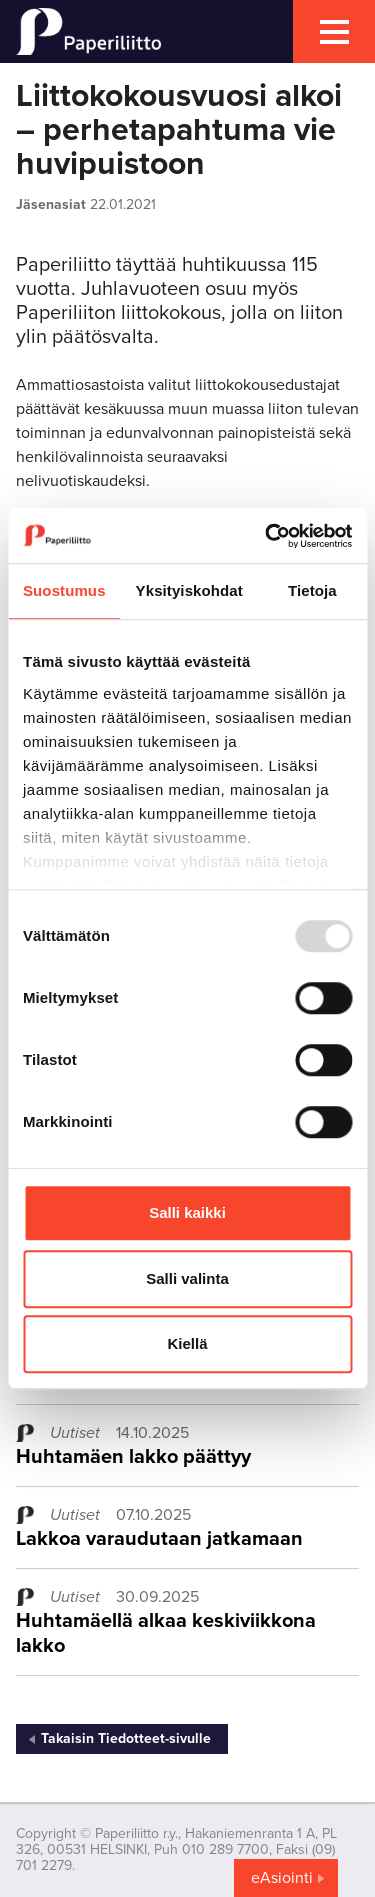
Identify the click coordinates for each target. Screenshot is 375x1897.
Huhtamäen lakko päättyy (133, 1457)
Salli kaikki (187, 1212)
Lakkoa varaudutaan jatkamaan (159, 1539)
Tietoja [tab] (312, 590)
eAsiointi (282, 1878)
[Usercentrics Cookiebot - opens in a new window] (267, 536)
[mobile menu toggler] (334, 31)
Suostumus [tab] (64, 590)
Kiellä (187, 1343)
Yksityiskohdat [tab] (189, 590)
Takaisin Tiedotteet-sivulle (126, 1738)
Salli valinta (187, 1278)
